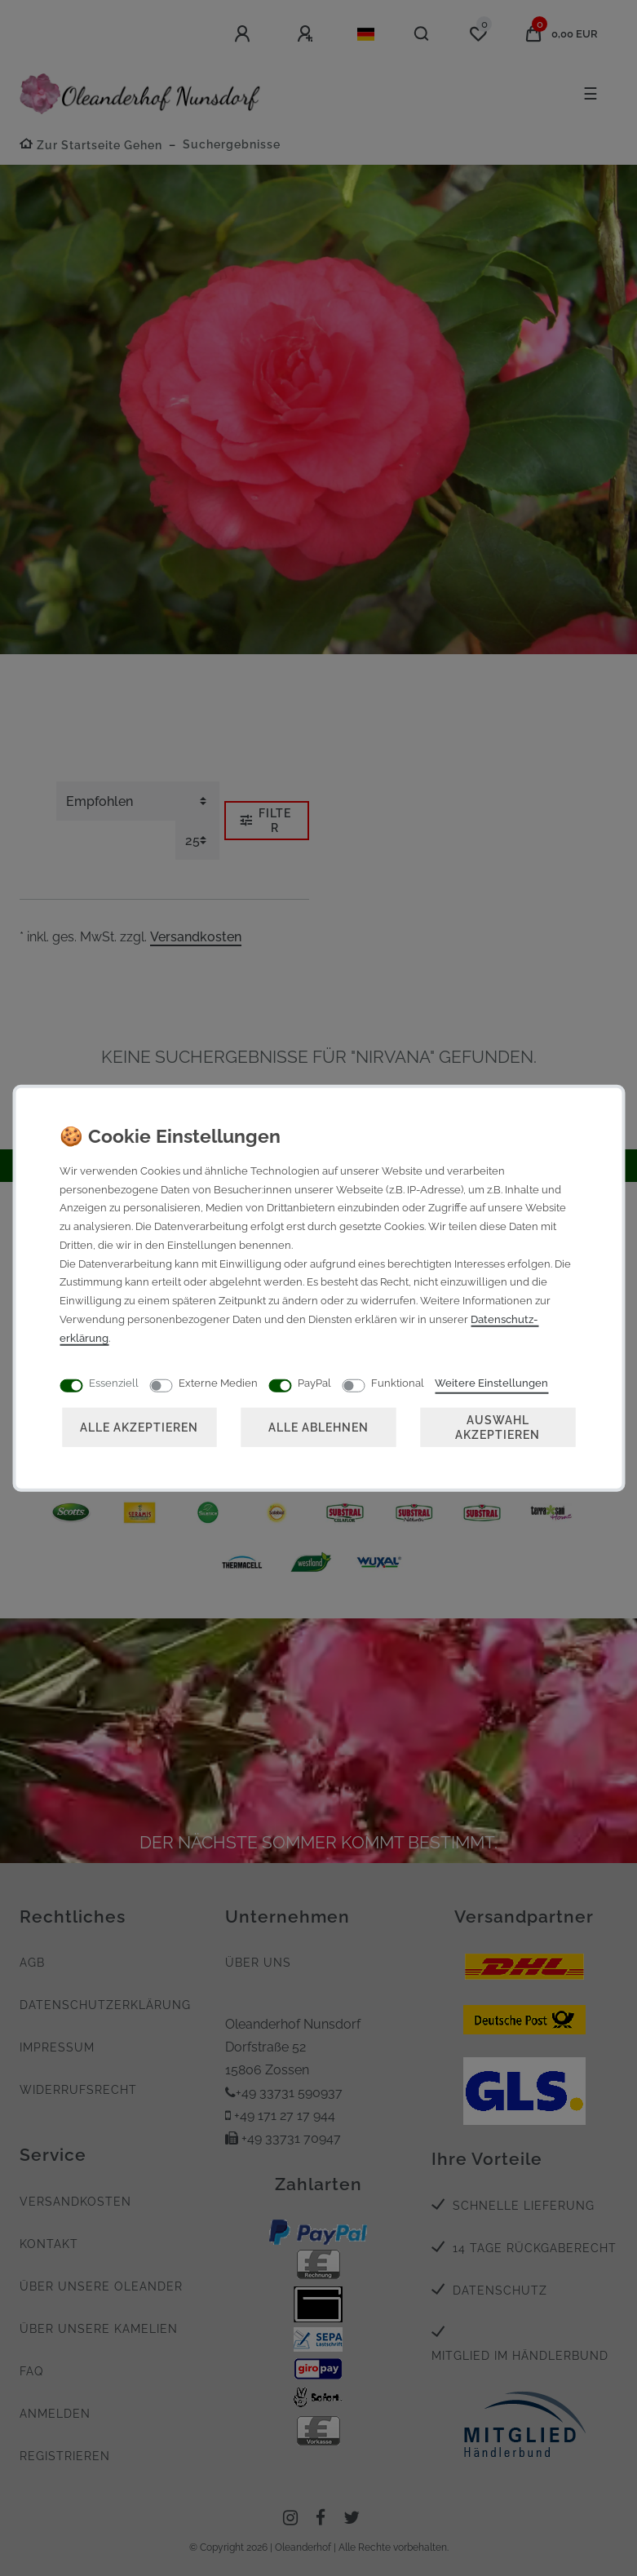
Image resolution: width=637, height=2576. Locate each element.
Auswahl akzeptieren (497, 1426)
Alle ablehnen (318, 1426)
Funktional (397, 1382)
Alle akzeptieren (139, 1426)
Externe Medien (218, 1382)
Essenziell (114, 1382)
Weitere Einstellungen (491, 1382)
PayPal (314, 1382)
